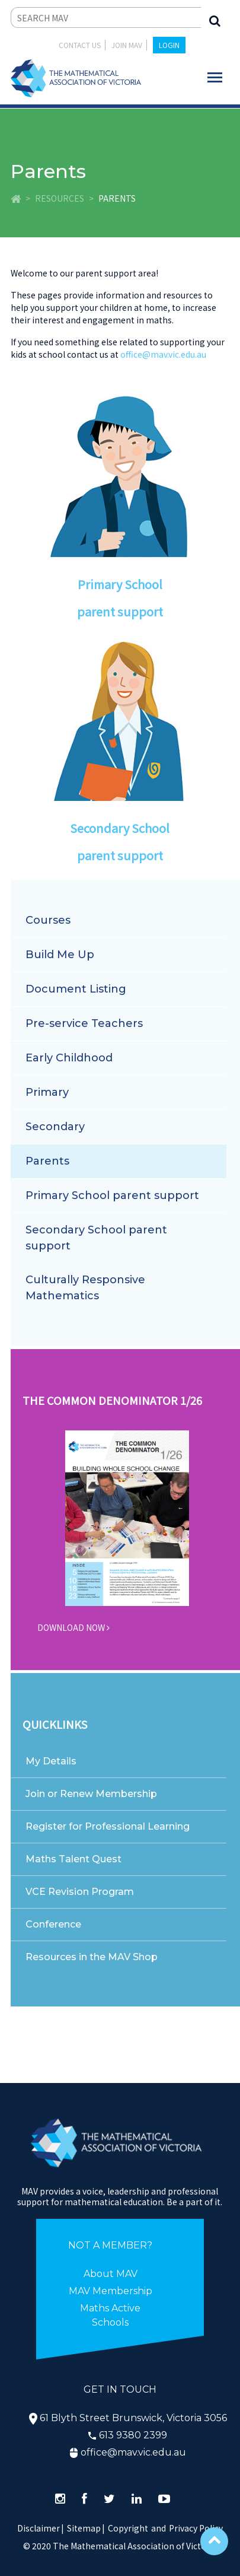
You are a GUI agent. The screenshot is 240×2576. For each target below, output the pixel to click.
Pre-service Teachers (84, 1023)
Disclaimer (40, 2528)
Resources (59, 198)
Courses (48, 920)
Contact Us (80, 45)
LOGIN (169, 45)
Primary (47, 1092)
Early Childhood (69, 1057)
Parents (47, 1161)
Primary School (120, 584)
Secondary (55, 1126)
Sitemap (84, 2528)
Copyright (128, 2528)
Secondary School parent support (96, 1237)
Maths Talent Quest (73, 1859)
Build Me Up (59, 954)
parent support (120, 611)
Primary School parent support (112, 1195)
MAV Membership (110, 2291)
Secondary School (119, 828)
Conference (53, 1924)
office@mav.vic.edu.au (163, 354)
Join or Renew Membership (91, 1793)
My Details (50, 1761)
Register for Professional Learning (107, 1826)
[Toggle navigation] (214, 77)
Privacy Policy (196, 2528)
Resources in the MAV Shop (91, 1957)
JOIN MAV (126, 45)
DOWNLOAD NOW (73, 1627)
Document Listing (75, 989)
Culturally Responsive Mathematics (85, 1287)
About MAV (110, 2273)
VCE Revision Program (79, 1891)
